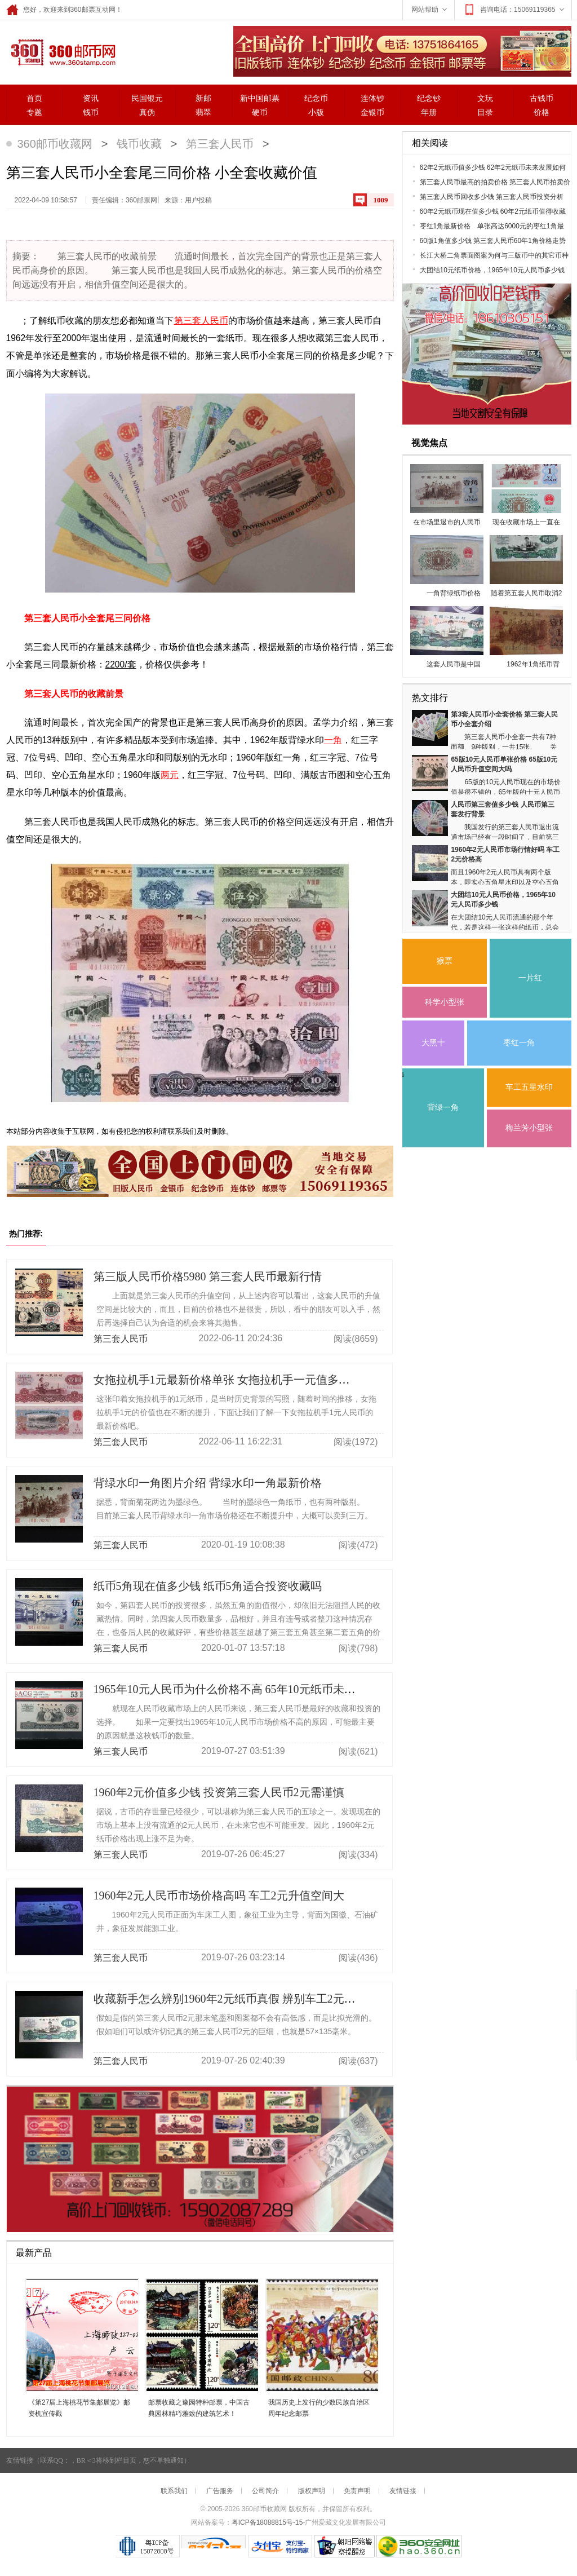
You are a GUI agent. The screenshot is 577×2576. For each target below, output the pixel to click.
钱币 (91, 112)
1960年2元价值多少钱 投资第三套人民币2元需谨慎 (219, 1792)
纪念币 (316, 98)
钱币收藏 (139, 144)
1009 (381, 200)
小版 (316, 112)
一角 (333, 740)
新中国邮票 (259, 98)
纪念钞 (429, 98)
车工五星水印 (529, 1087)
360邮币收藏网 (54, 144)
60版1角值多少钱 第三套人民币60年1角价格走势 (493, 241)
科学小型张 (444, 1002)
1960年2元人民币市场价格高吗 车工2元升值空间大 (219, 1895)
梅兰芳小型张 (529, 1128)
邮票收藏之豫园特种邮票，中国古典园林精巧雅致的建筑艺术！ (199, 2408)
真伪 (147, 112)
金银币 (372, 112)
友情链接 (402, 2491)
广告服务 (219, 2491)
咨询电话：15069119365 (514, 9)
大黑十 (433, 1043)
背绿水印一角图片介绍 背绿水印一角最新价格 (208, 1483)
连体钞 (372, 98)
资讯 (91, 98)
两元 (170, 775)
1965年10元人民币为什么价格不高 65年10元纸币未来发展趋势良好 (258, 1689)
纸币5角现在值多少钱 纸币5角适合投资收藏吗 (208, 1586)
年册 (429, 112)
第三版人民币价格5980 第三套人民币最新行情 (208, 1276)
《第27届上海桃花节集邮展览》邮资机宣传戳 (79, 2408)
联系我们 (174, 2491)
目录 (485, 112)
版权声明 (311, 2491)
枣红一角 (519, 1043)
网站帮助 (430, 10)
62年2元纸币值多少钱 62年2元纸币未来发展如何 (493, 167)
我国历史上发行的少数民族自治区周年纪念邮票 (319, 2408)
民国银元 (147, 98)
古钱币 (541, 98)
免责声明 (357, 2491)
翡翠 (203, 112)
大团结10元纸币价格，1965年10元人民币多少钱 (492, 270)
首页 (34, 98)
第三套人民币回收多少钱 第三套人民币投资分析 (491, 197)
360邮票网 (61, 51)
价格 (541, 112)
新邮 (203, 98)
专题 (34, 112)
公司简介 (265, 2491)
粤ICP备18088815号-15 (267, 2522)
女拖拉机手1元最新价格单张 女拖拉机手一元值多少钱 (227, 1379)
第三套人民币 (220, 144)
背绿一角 (443, 1107)
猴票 (444, 961)
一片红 (530, 978)
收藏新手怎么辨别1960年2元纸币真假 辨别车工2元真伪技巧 (241, 1998)
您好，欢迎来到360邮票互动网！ (64, 9)
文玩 (485, 98)
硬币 (260, 112)
